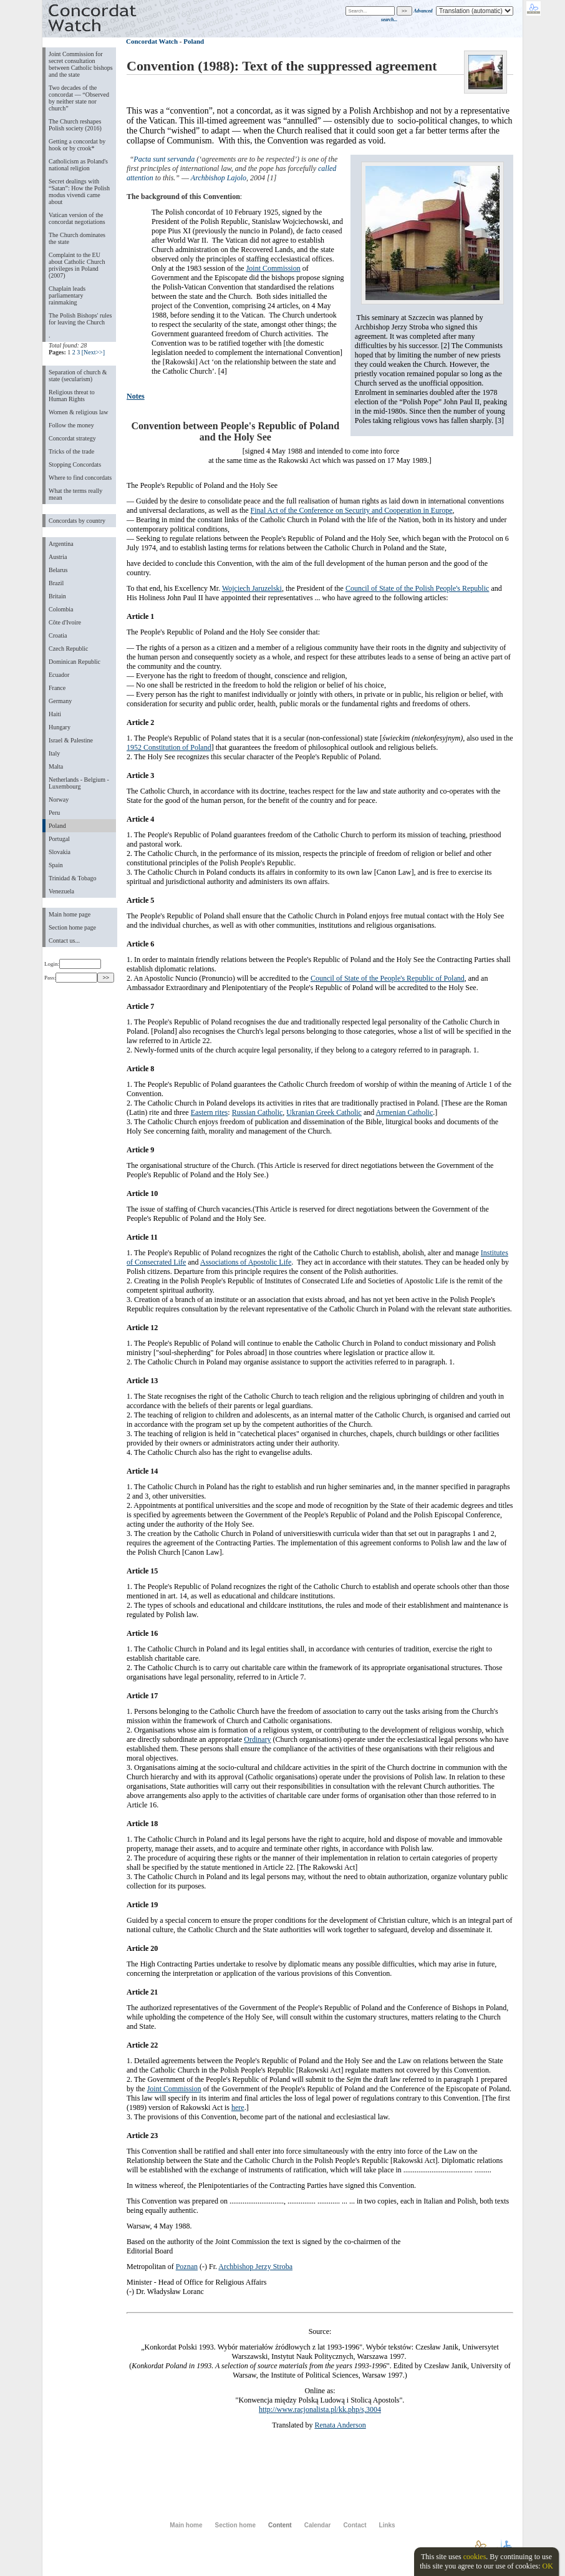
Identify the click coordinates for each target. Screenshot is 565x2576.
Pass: (70, 978)
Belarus (58, 569)
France (57, 687)
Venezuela (61, 891)
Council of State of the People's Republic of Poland (388, 978)
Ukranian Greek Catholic (324, 1112)
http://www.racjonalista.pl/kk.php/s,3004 (320, 2409)
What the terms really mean (75, 494)
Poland (57, 825)
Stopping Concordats (75, 464)
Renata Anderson (339, 2425)
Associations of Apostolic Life (245, 1262)
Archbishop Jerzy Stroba (255, 2266)
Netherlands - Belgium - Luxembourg (79, 783)
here (237, 2107)
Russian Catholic (257, 1112)
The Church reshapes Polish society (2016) (75, 125)
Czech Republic (69, 648)
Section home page (72, 927)
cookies (474, 2556)
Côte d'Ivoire (65, 622)
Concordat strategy (72, 438)
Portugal (59, 838)
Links (387, 2525)
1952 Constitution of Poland (169, 747)
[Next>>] (93, 352)
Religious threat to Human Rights (72, 395)
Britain (57, 596)
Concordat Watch (152, 41)
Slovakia (59, 851)
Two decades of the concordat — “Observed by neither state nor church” (79, 98)
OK (547, 2566)
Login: (72, 964)
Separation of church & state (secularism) (78, 375)
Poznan (187, 2266)
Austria (58, 556)
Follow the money (71, 425)
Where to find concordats (80, 477)
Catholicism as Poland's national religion (78, 165)
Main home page (69, 914)
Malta (56, 766)
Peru (54, 812)
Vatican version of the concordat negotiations (77, 218)
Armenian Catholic (404, 1112)
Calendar (317, 2525)
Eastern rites (209, 1112)
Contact (354, 2525)
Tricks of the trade (71, 451)
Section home (235, 2525)
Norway (59, 799)
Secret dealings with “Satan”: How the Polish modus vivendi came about (79, 191)
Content (280, 2525)
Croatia (58, 635)
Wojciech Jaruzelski (252, 588)
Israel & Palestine (71, 740)
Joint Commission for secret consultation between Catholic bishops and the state (81, 64)
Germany (60, 700)
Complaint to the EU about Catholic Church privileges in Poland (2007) (77, 265)
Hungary (59, 727)
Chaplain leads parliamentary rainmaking (67, 295)
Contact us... (64, 940)
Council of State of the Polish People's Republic (417, 588)
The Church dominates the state (77, 238)
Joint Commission (273, 268)
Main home (186, 2525)
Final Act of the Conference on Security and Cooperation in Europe (352, 510)
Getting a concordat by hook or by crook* (77, 145)
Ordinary (257, 1739)
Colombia (61, 609)
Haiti (55, 714)
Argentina (61, 543)
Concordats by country (77, 520)
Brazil (56, 583)
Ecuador (59, 674)
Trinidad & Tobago (72, 878)
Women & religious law (78, 412)
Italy (54, 753)
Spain (56, 865)
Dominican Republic (74, 661)
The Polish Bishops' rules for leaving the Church (80, 319)
